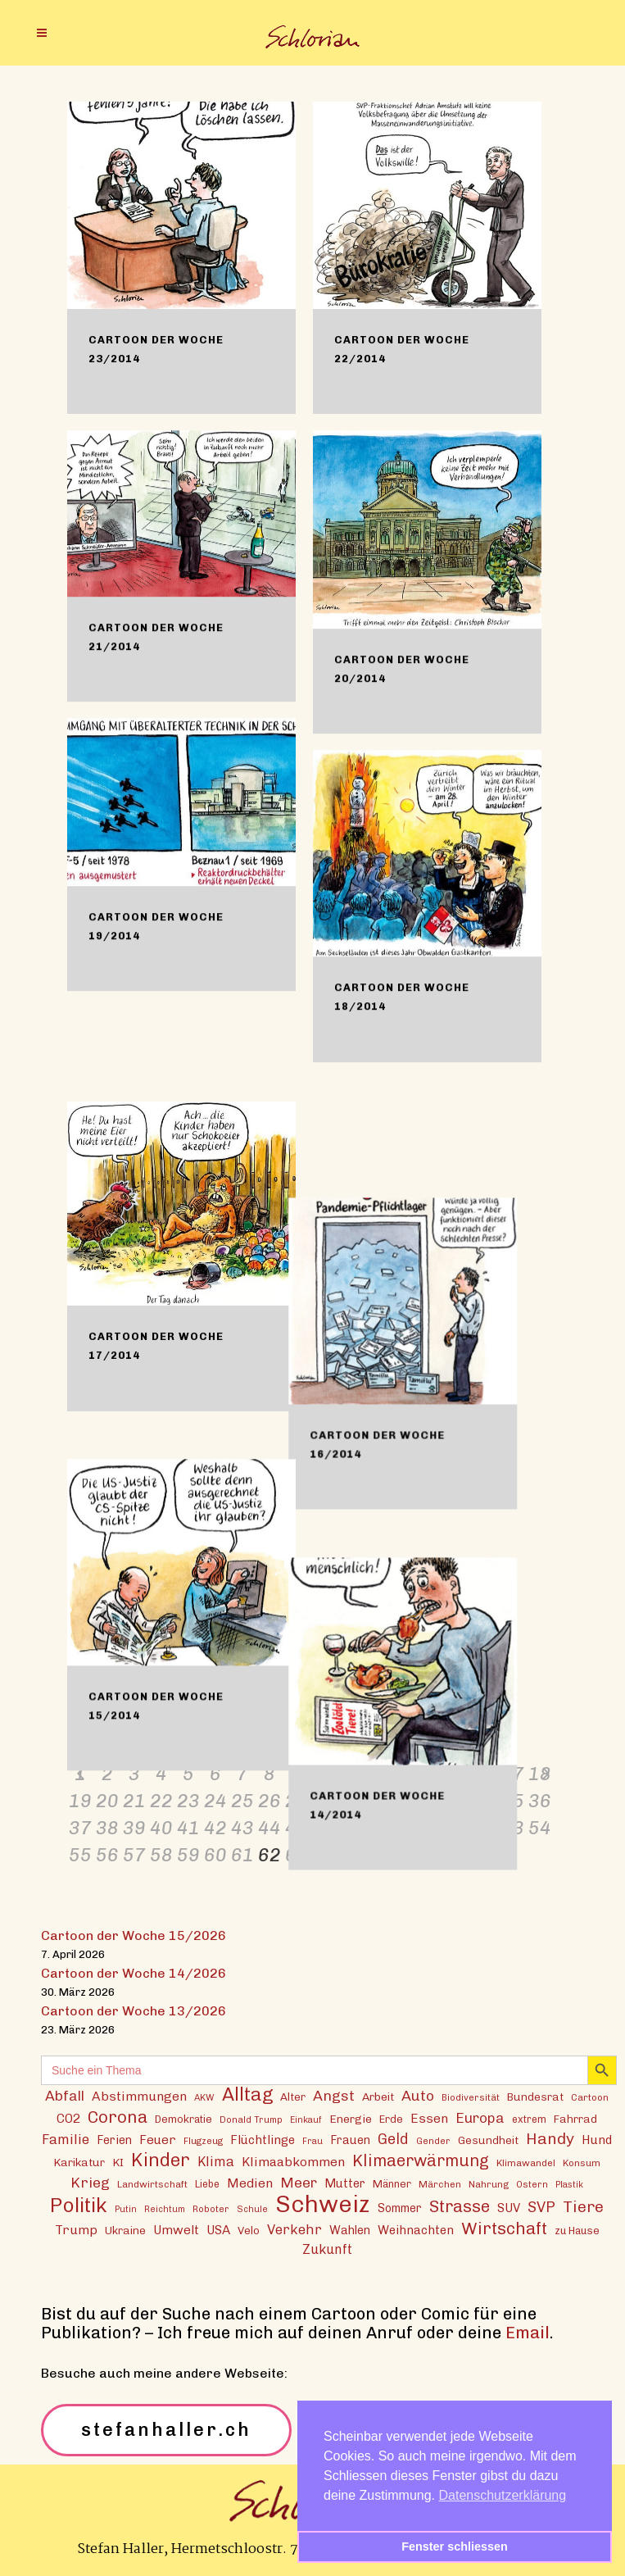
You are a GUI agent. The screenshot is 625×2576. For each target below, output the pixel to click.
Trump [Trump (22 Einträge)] (76, 2229)
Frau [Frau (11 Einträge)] (312, 2140)
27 (296, 1800)
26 (269, 1800)
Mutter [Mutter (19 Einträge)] (344, 2182)
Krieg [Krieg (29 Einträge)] (90, 2181)
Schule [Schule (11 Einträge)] (252, 2208)
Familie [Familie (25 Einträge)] (65, 2138)
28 (323, 1800)
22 (161, 1800)
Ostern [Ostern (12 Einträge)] (532, 2183)
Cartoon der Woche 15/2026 (133, 1934)
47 (350, 1827)
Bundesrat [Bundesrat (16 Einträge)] (535, 2095)
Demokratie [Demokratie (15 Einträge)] (183, 2118)
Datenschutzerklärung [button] (503, 2495)
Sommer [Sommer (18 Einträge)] (400, 2208)
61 (242, 1854)
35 (512, 1800)
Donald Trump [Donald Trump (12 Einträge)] (251, 2118)
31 (404, 1800)
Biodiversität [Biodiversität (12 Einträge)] (471, 2096)
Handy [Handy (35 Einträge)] (550, 2137)
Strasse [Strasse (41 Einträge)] (459, 2206)
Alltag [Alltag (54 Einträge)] (247, 2093)
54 (539, 1827)
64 (323, 1854)
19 (80, 1800)
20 (107, 1800)
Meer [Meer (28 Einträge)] (298, 2181)
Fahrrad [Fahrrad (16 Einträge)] (575, 2117)
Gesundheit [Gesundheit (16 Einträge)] (488, 2139)
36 (539, 1800)
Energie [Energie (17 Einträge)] (350, 2117)
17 (512, 1773)
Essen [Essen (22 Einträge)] (429, 2117)
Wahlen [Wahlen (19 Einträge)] (349, 2229)
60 (215, 1854)
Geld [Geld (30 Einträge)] (393, 2138)
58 (161, 1854)
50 (431, 1827)
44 (269, 1827)
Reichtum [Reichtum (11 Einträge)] (164, 2208)
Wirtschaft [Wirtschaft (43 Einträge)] (504, 2227)
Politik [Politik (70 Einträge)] (78, 2204)
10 (323, 1773)
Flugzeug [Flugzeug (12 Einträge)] (203, 2140)
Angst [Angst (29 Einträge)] (334, 2094)
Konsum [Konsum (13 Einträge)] (581, 2162)
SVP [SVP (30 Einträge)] (541, 2206)
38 (107, 1827)
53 (512, 1827)
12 (377, 1773)
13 (404, 1773)
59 (188, 1854)
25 (242, 1800)
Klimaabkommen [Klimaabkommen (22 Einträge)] (293, 2161)
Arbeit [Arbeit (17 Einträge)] (378, 2095)
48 (377, 1827)
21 (134, 1800)
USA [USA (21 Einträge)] (218, 2229)
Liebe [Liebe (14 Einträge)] (207, 2183)
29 (350, 1800)
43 (242, 1827)
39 (134, 1827)
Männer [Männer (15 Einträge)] (392, 2183)
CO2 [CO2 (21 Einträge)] (68, 2117)
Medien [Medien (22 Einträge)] (250, 2182)
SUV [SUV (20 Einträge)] (508, 2207)
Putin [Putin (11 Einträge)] (126, 2208)
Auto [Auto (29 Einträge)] (417, 2094)
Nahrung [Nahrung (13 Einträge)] (489, 2183)
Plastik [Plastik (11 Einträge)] (569, 2183)
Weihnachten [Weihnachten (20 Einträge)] (416, 2229)
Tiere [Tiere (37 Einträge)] (583, 2206)
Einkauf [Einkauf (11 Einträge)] (306, 2119)
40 (161, 1827)
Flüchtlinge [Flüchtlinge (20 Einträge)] (262, 2139)
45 (296, 1827)
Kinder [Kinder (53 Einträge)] (160, 2159)
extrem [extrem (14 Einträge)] (529, 2118)
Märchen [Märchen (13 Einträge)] (440, 2183)
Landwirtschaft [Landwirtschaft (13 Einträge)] (152, 2183)
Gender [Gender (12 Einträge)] (433, 2140)
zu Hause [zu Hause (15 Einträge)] (577, 2230)
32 (431, 1800)
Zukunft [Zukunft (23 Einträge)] (327, 2248)
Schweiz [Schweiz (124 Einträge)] (322, 2202)
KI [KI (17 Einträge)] (118, 2161)
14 (431, 1773)
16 (485, 1773)
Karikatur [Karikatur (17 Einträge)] (79, 2161)
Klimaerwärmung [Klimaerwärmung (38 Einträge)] (420, 2160)
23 (188, 1800)
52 (485, 1827)
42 (215, 1827)
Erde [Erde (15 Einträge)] (391, 2118)
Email (527, 2332)
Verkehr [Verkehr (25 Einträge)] (294, 2228)
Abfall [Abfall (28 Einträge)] (64, 2094)
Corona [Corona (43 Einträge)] (117, 2115)
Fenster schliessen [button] (454, 2546)
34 (485, 1800)
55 (80, 1854)
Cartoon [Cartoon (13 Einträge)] (590, 2096)
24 (215, 1800)
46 (323, 1827)
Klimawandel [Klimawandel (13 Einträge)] (525, 2162)
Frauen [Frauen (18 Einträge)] (350, 2140)
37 (80, 1827)
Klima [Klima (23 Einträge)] (215, 2161)
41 (188, 1827)
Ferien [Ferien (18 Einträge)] (114, 2140)
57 (134, 1854)
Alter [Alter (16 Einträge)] (293, 2095)
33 (458, 1800)
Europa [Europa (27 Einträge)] (480, 2117)
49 (404, 1827)
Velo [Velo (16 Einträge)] (249, 2229)
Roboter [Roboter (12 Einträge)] (210, 2208)
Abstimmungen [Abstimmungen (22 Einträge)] (139, 2095)
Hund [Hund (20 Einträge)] (597, 2139)
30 (377, 1800)
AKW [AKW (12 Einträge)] (204, 2096)
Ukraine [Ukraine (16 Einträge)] (125, 2229)
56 (107, 1854)
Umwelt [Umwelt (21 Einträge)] (176, 2229)
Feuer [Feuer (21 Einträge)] (157, 2139)
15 (458, 1773)
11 (350, 1773)
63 (296, 1854)
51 (458, 1827)
